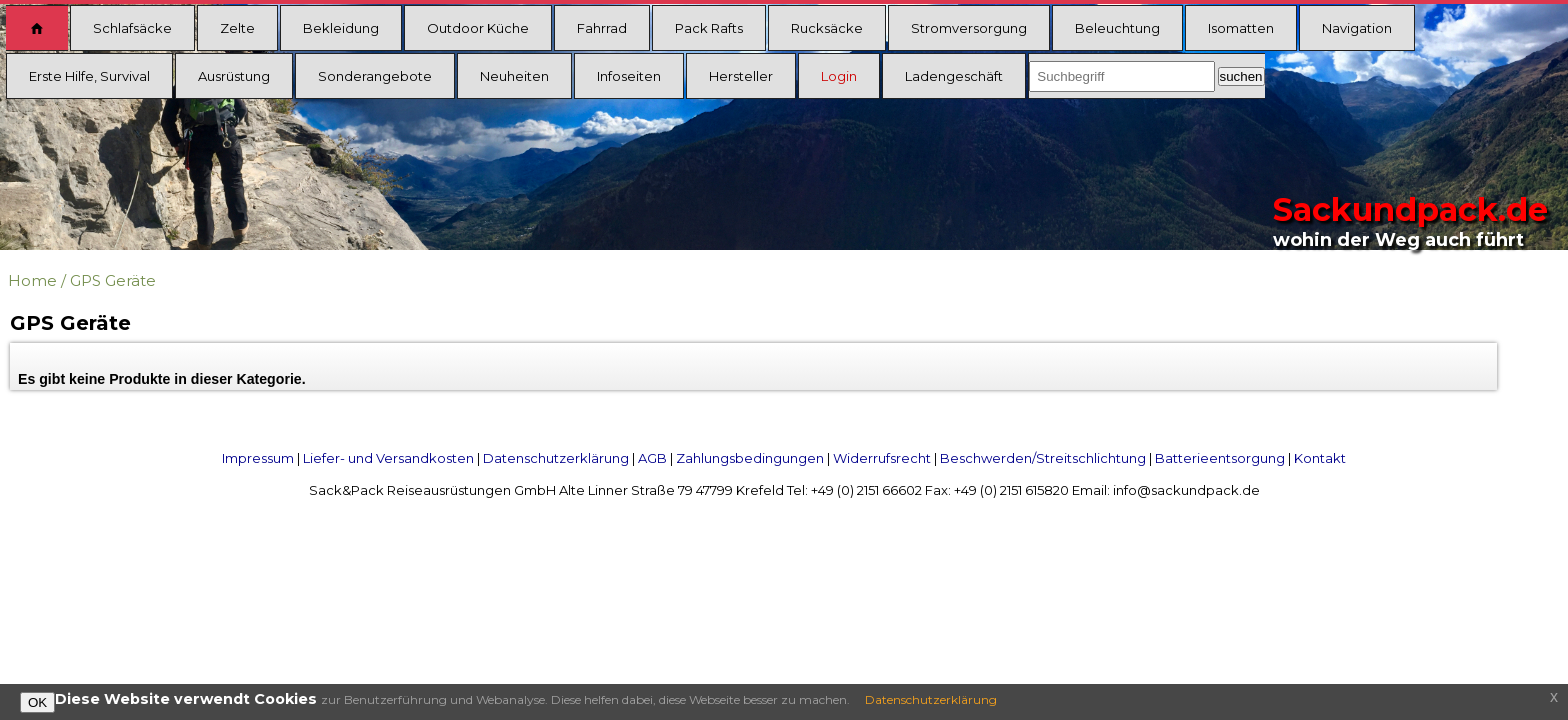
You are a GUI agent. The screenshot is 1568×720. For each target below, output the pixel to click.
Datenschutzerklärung (556, 458)
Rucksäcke (827, 28)
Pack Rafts (709, 28)
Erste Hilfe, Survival (89, 76)
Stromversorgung (969, 28)
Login (839, 76)
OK (37, 702)
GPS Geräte (113, 280)
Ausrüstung (234, 76)
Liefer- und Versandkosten (388, 458)
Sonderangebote (375, 76)
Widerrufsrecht (882, 458)
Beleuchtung (1117, 28)
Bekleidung (341, 28)
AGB (652, 458)
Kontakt (1320, 458)
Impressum (258, 458)
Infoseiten (629, 76)
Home (32, 280)
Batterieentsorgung (1220, 458)
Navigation (1357, 28)
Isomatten (1241, 28)
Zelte (237, 28)
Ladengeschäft (954, 76)
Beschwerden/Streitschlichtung (1043, 458)
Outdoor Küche (478, 28)
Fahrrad (602, 28)
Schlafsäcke (132, 28)
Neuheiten (514, 76)
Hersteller (741, 76)
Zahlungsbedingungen (750, 458)
